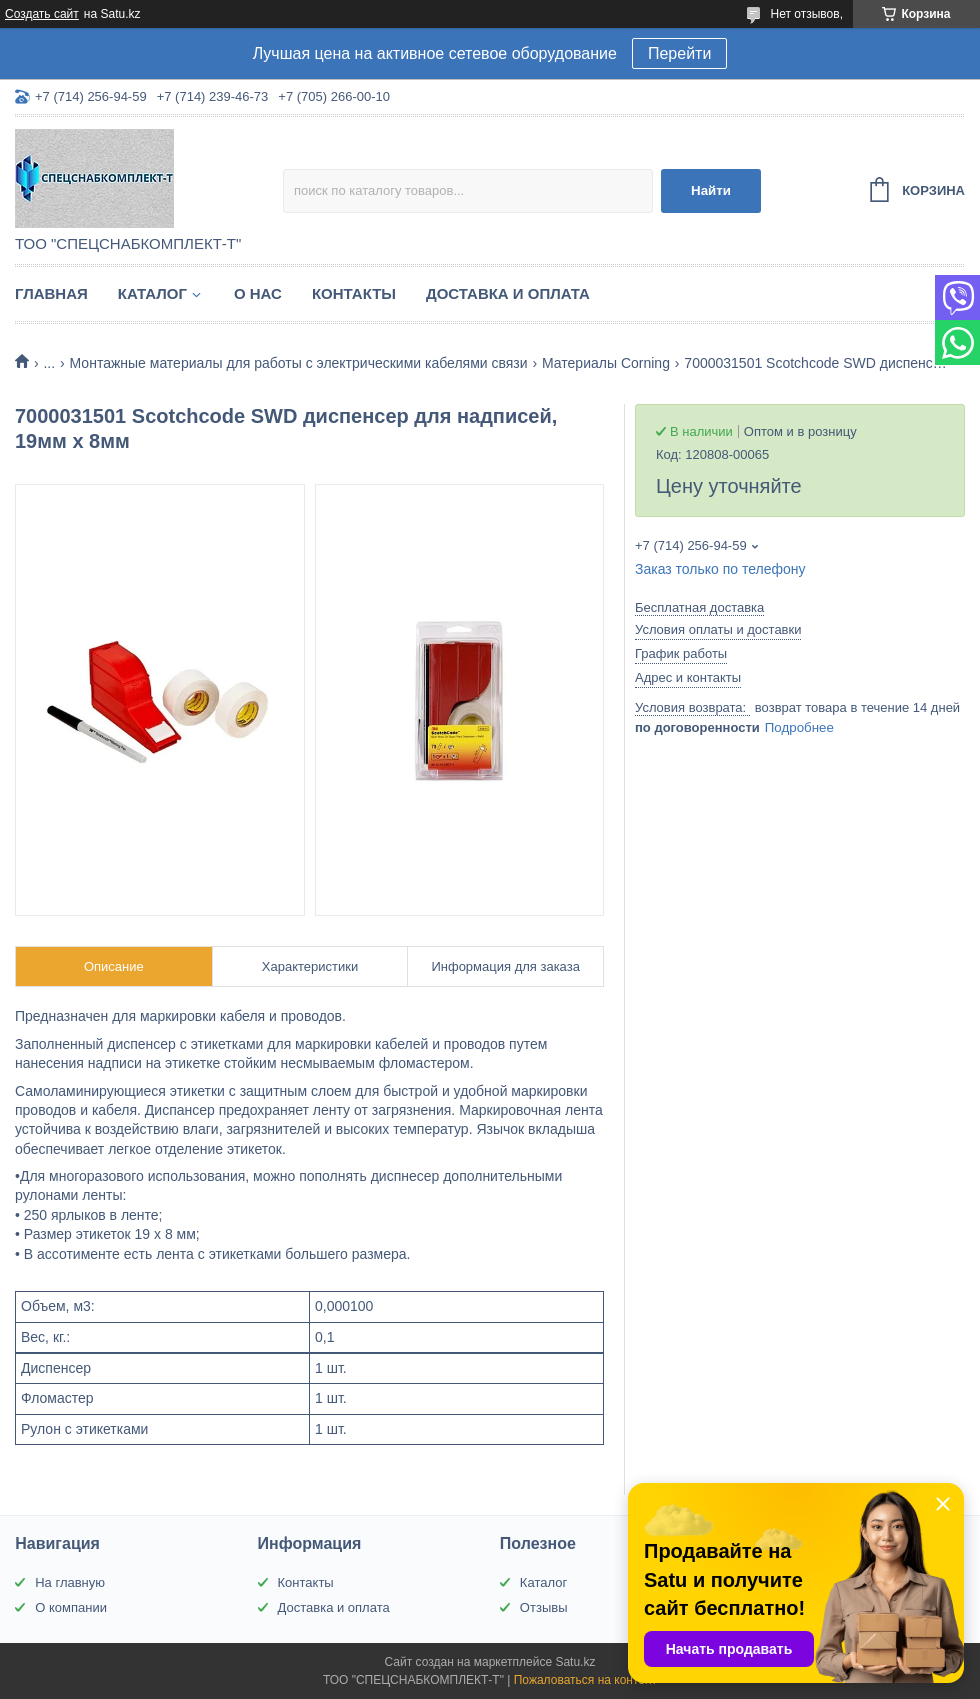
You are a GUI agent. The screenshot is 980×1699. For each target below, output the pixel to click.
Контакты (354, 293)
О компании (71, 1607)
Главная (51, 293)
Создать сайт (42, 14)
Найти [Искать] (711, 190)
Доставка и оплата (508, 293)
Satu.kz (575, 1662)
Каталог (152, 293)
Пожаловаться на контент (585, 1680)
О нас (258, 293)
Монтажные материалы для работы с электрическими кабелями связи (299, 363)
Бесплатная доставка (699, 607)
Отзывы (544, 1607)
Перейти (679, 53)
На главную (70, 1582)
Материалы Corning (606, 363)
